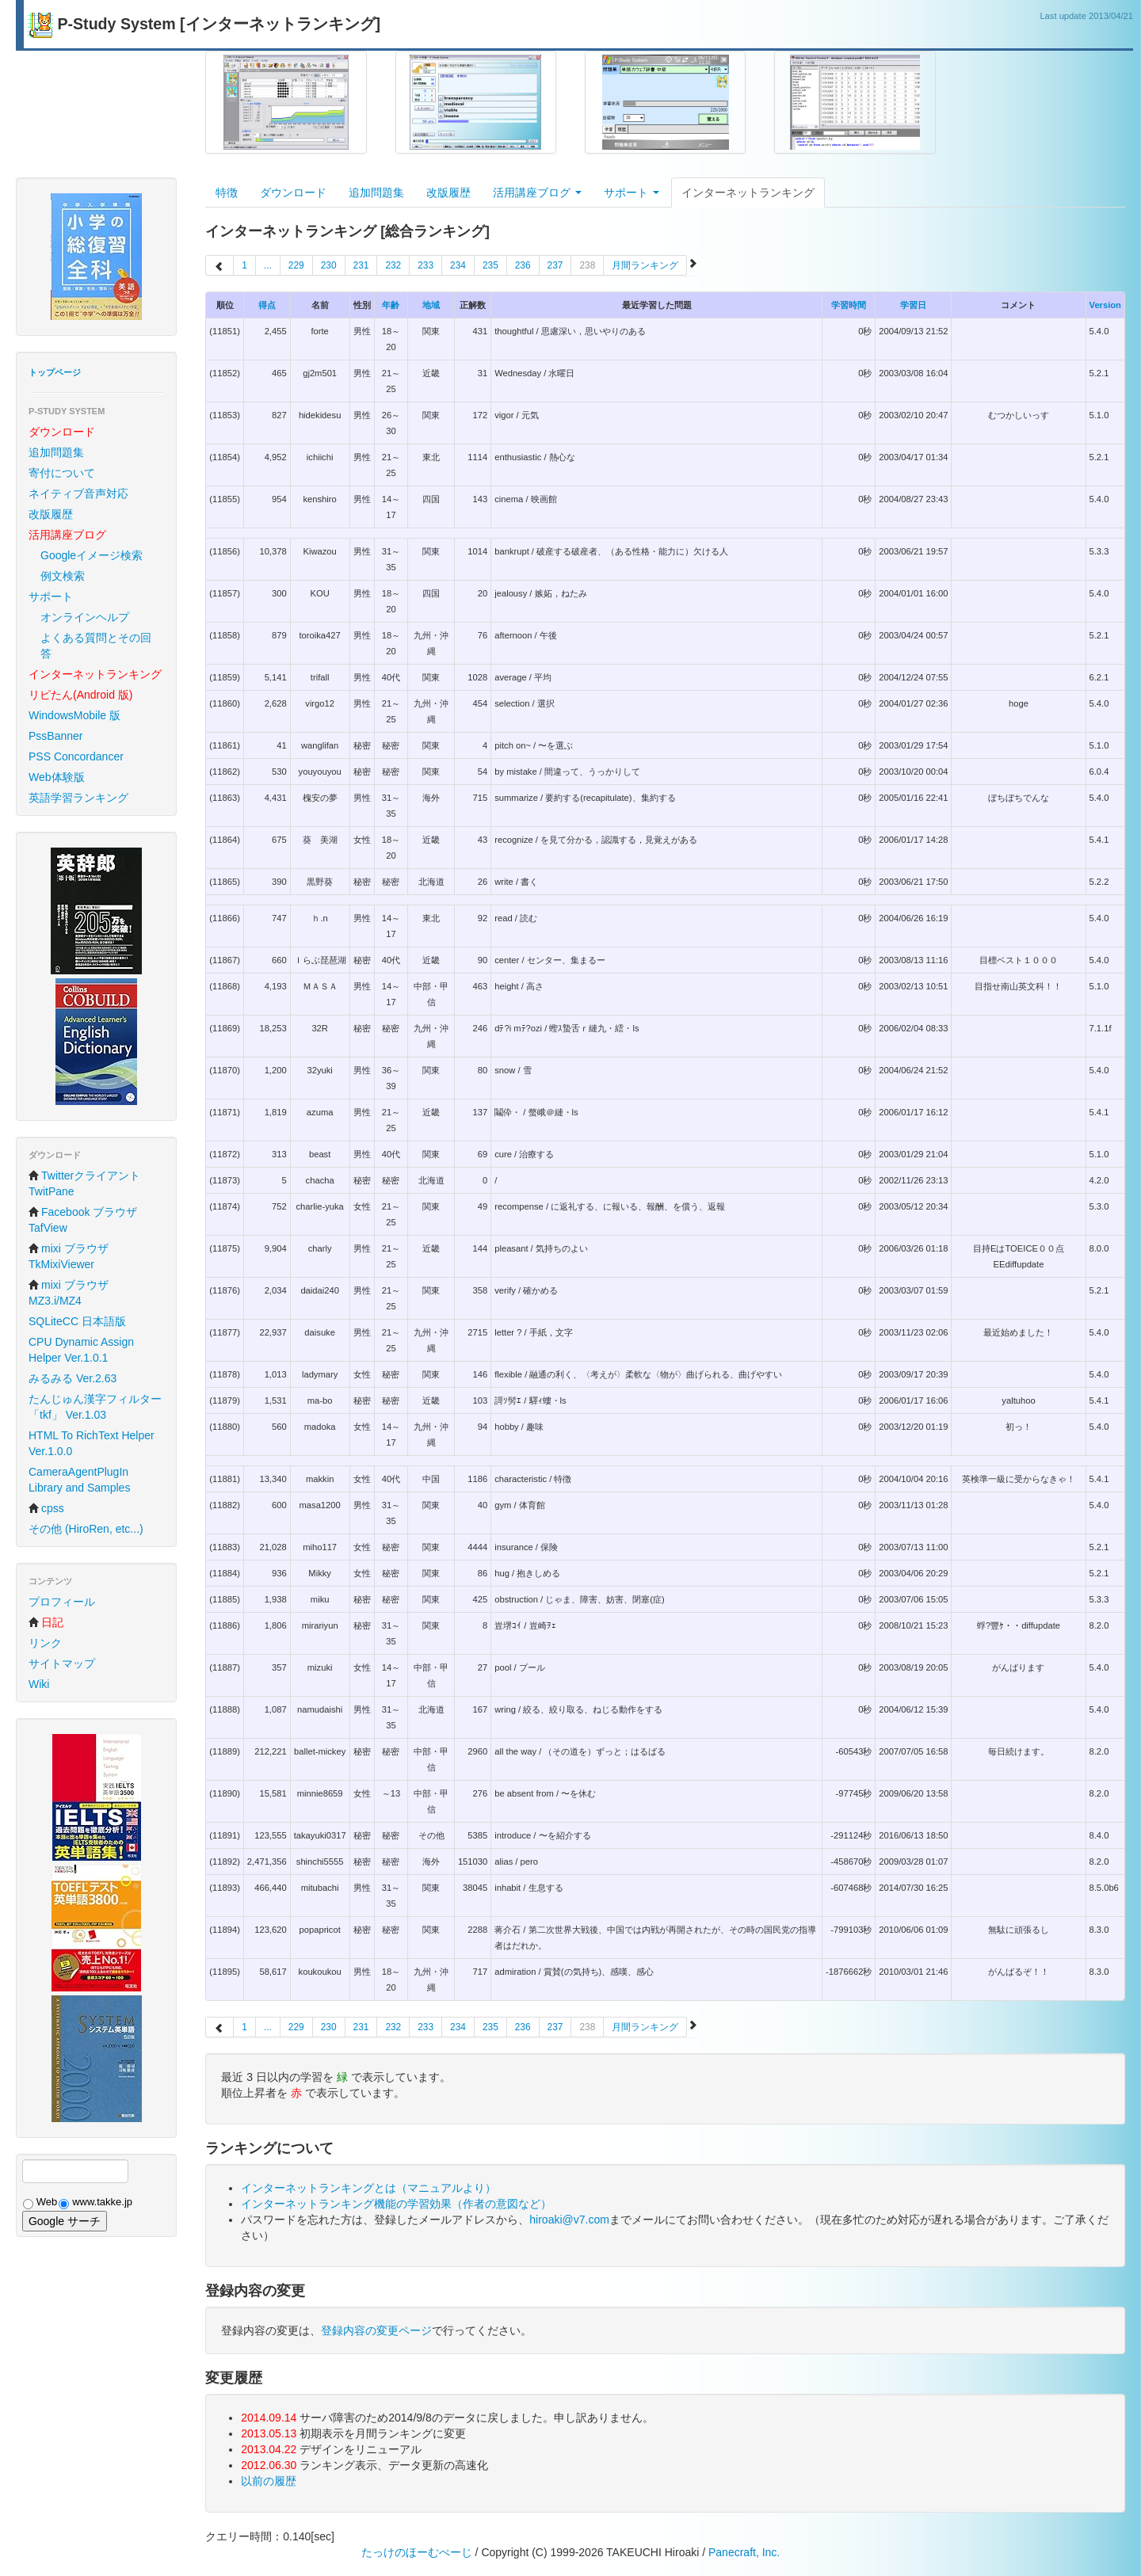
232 (393, 265)
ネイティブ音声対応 (78, 493)
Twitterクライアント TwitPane (84, 1183)
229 (296, 265)
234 (458, 265)
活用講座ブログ (537, 192)
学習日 (913, 305)
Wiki (39, 1684)
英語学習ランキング (78, 797)
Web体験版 (57, 777)
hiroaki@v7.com (569, 2219)
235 (490, 265)
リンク (45, 1643)
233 (425, 265)
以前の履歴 (268, 2481)
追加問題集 (56, 452)
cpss (46, 1508)
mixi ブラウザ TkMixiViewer (69, 1256)
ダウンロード (293, 192)
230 (329, 265)
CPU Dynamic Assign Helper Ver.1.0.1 (81, 1350)
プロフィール (62, 1601)
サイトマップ (62, 1663)
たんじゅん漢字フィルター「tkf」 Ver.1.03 (95, 1407)
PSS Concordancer (76, 756)
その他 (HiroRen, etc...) (86, 1528)
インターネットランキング (748, 192)
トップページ (55, 372)
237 (555, 265)
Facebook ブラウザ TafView (83, 1220)
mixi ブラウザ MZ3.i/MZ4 (69, 1292)
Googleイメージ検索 (91, 555)
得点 (267, 305)
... (268, 265)
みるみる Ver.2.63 (72, 1378)
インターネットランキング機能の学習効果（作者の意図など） (396, 2203)
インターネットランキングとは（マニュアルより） (368, 2188)
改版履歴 (51, 514)
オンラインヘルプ (84, 617)
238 (587, 265)
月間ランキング (645, 265)
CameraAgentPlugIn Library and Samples (79, 1479)
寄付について (62, 473)
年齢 (390, 305)
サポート (51, 596)
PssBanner (55, 736)
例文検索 (62, 576)
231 (361, 265)
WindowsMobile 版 (74, 715)
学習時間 (848, 305)
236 (523, 265)
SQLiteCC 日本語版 (77, 1321)
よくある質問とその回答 (95, 645)
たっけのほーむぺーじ (416, 2552)
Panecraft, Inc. (744, 2552)
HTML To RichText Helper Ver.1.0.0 (92, 1443)
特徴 (227, 192)
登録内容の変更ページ (376, 2330)
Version (1105, 305)
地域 (431, 305)
